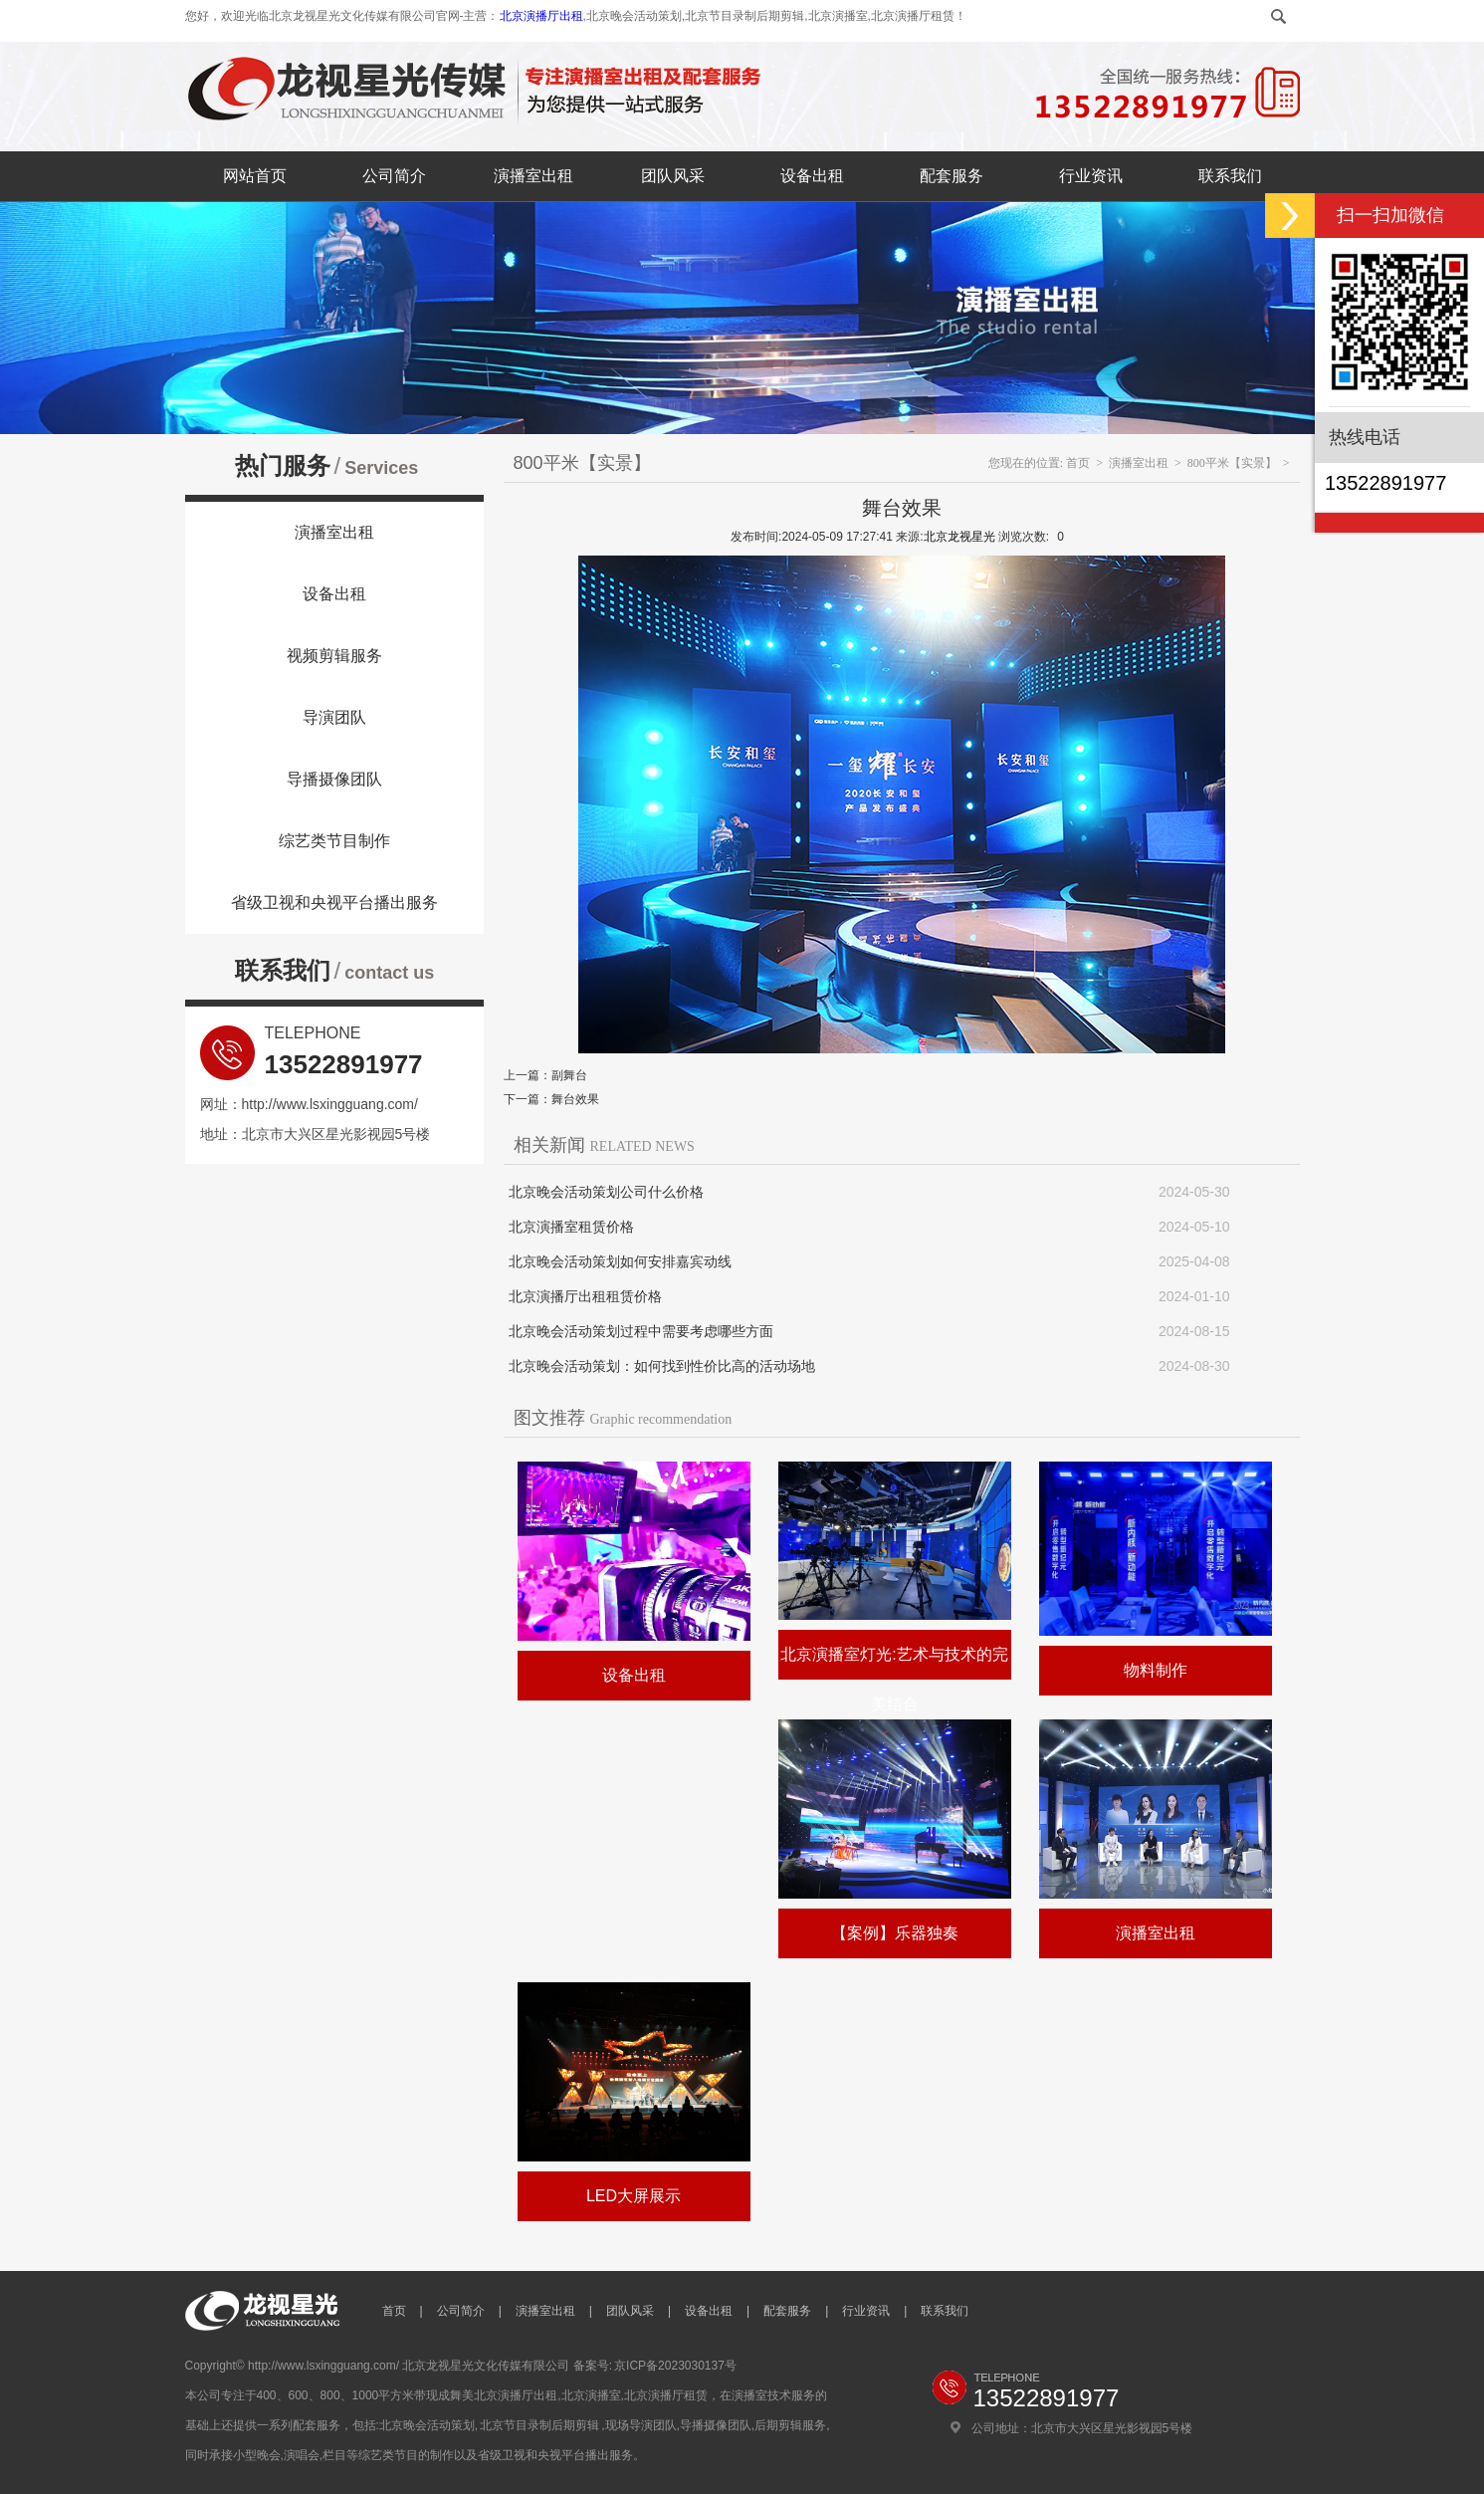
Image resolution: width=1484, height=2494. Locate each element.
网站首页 (255, 175)
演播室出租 (533, 175)
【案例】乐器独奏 (894, 1933)
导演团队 (334, 717)
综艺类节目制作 (334, 840)
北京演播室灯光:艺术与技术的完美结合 (893, 1679)
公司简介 (394, 175)
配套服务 (951, 175)
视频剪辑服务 (334, 655)
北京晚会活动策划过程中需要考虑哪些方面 (641, 1331)
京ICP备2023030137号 (675, 2366)
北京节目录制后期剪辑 (539, 2425)
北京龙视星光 (959, 537)
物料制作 (1155, 1670)
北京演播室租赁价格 (571, 1227)
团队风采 (673, 175)
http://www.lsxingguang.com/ (330, 1104)
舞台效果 (575, 1099)
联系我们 (1230, 175)
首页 (1078, 463)
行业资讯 (1091, 175)
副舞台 (569, 1075)
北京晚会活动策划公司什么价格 (606, 1192)
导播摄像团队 (334, 779)
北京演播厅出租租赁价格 (585, 1296)
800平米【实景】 (1232, 463)
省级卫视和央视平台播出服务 (334, 902)
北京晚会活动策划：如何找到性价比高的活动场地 (662, 1366)
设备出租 (812, 175)
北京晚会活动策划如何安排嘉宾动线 (620, 1261)
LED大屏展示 (633, 2195)
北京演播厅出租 (541, 16)
